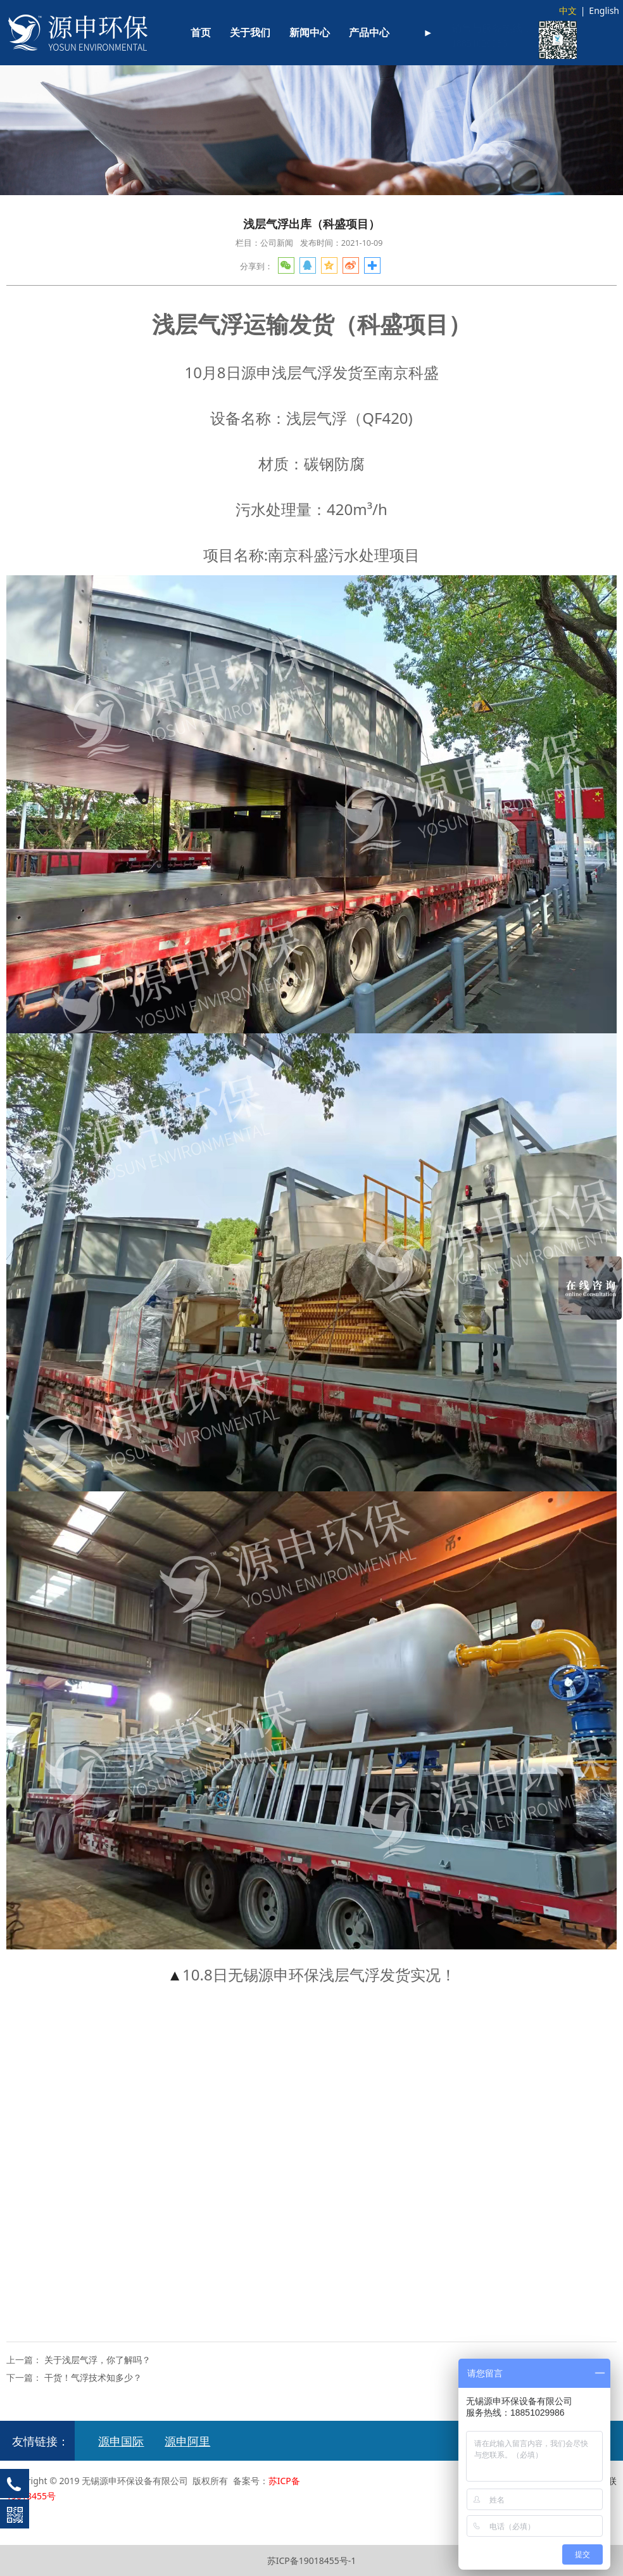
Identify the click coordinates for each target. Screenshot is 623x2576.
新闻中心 (309, 32)
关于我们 (250, 32)
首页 (201, 32)
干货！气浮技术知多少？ (93, 2377)
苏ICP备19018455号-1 (311, 2560)
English (604, 10)
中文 (568, 10)
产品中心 (369, 32)
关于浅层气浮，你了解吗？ (97, 2360)
